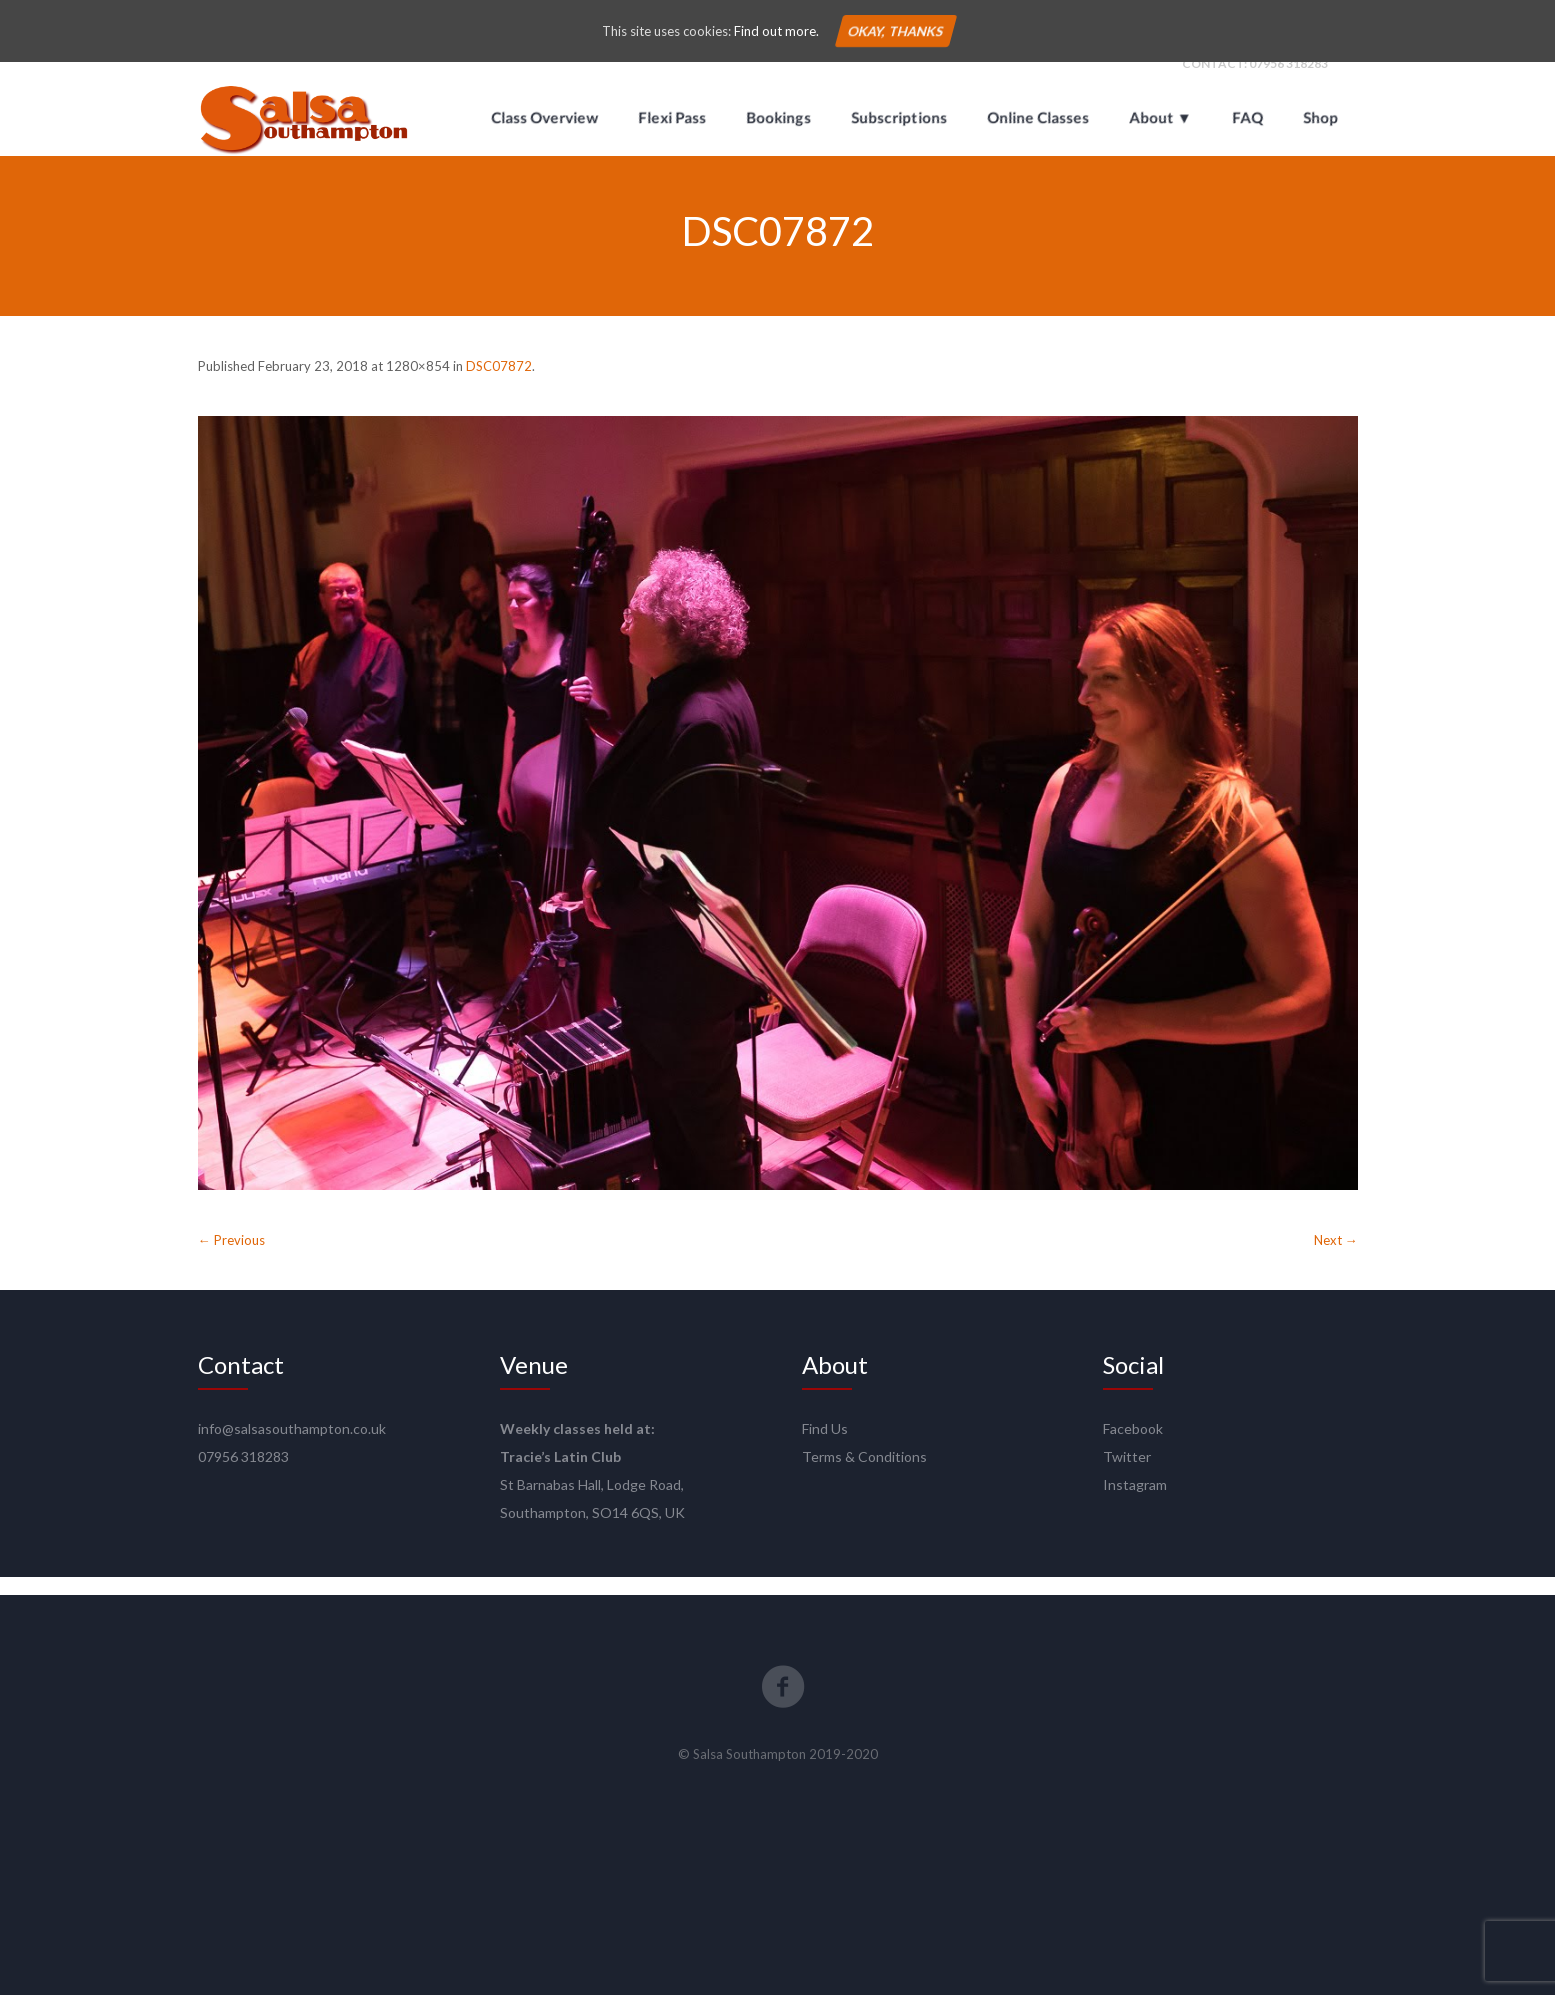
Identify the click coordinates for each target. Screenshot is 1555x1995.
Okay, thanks (896, 31)
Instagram (1135, 1502)
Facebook (1133, 1446)
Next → (1336, 1258)
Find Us (825, 1446)
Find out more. (776, 31)
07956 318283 (1288, 81)
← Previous (231, 1258)
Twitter (1127, 1474)
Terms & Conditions (864, 1474)
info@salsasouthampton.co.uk (292, 1446)
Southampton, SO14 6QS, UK (592, 1530)
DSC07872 (499, 384)
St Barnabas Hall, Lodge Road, (592, 1502)
